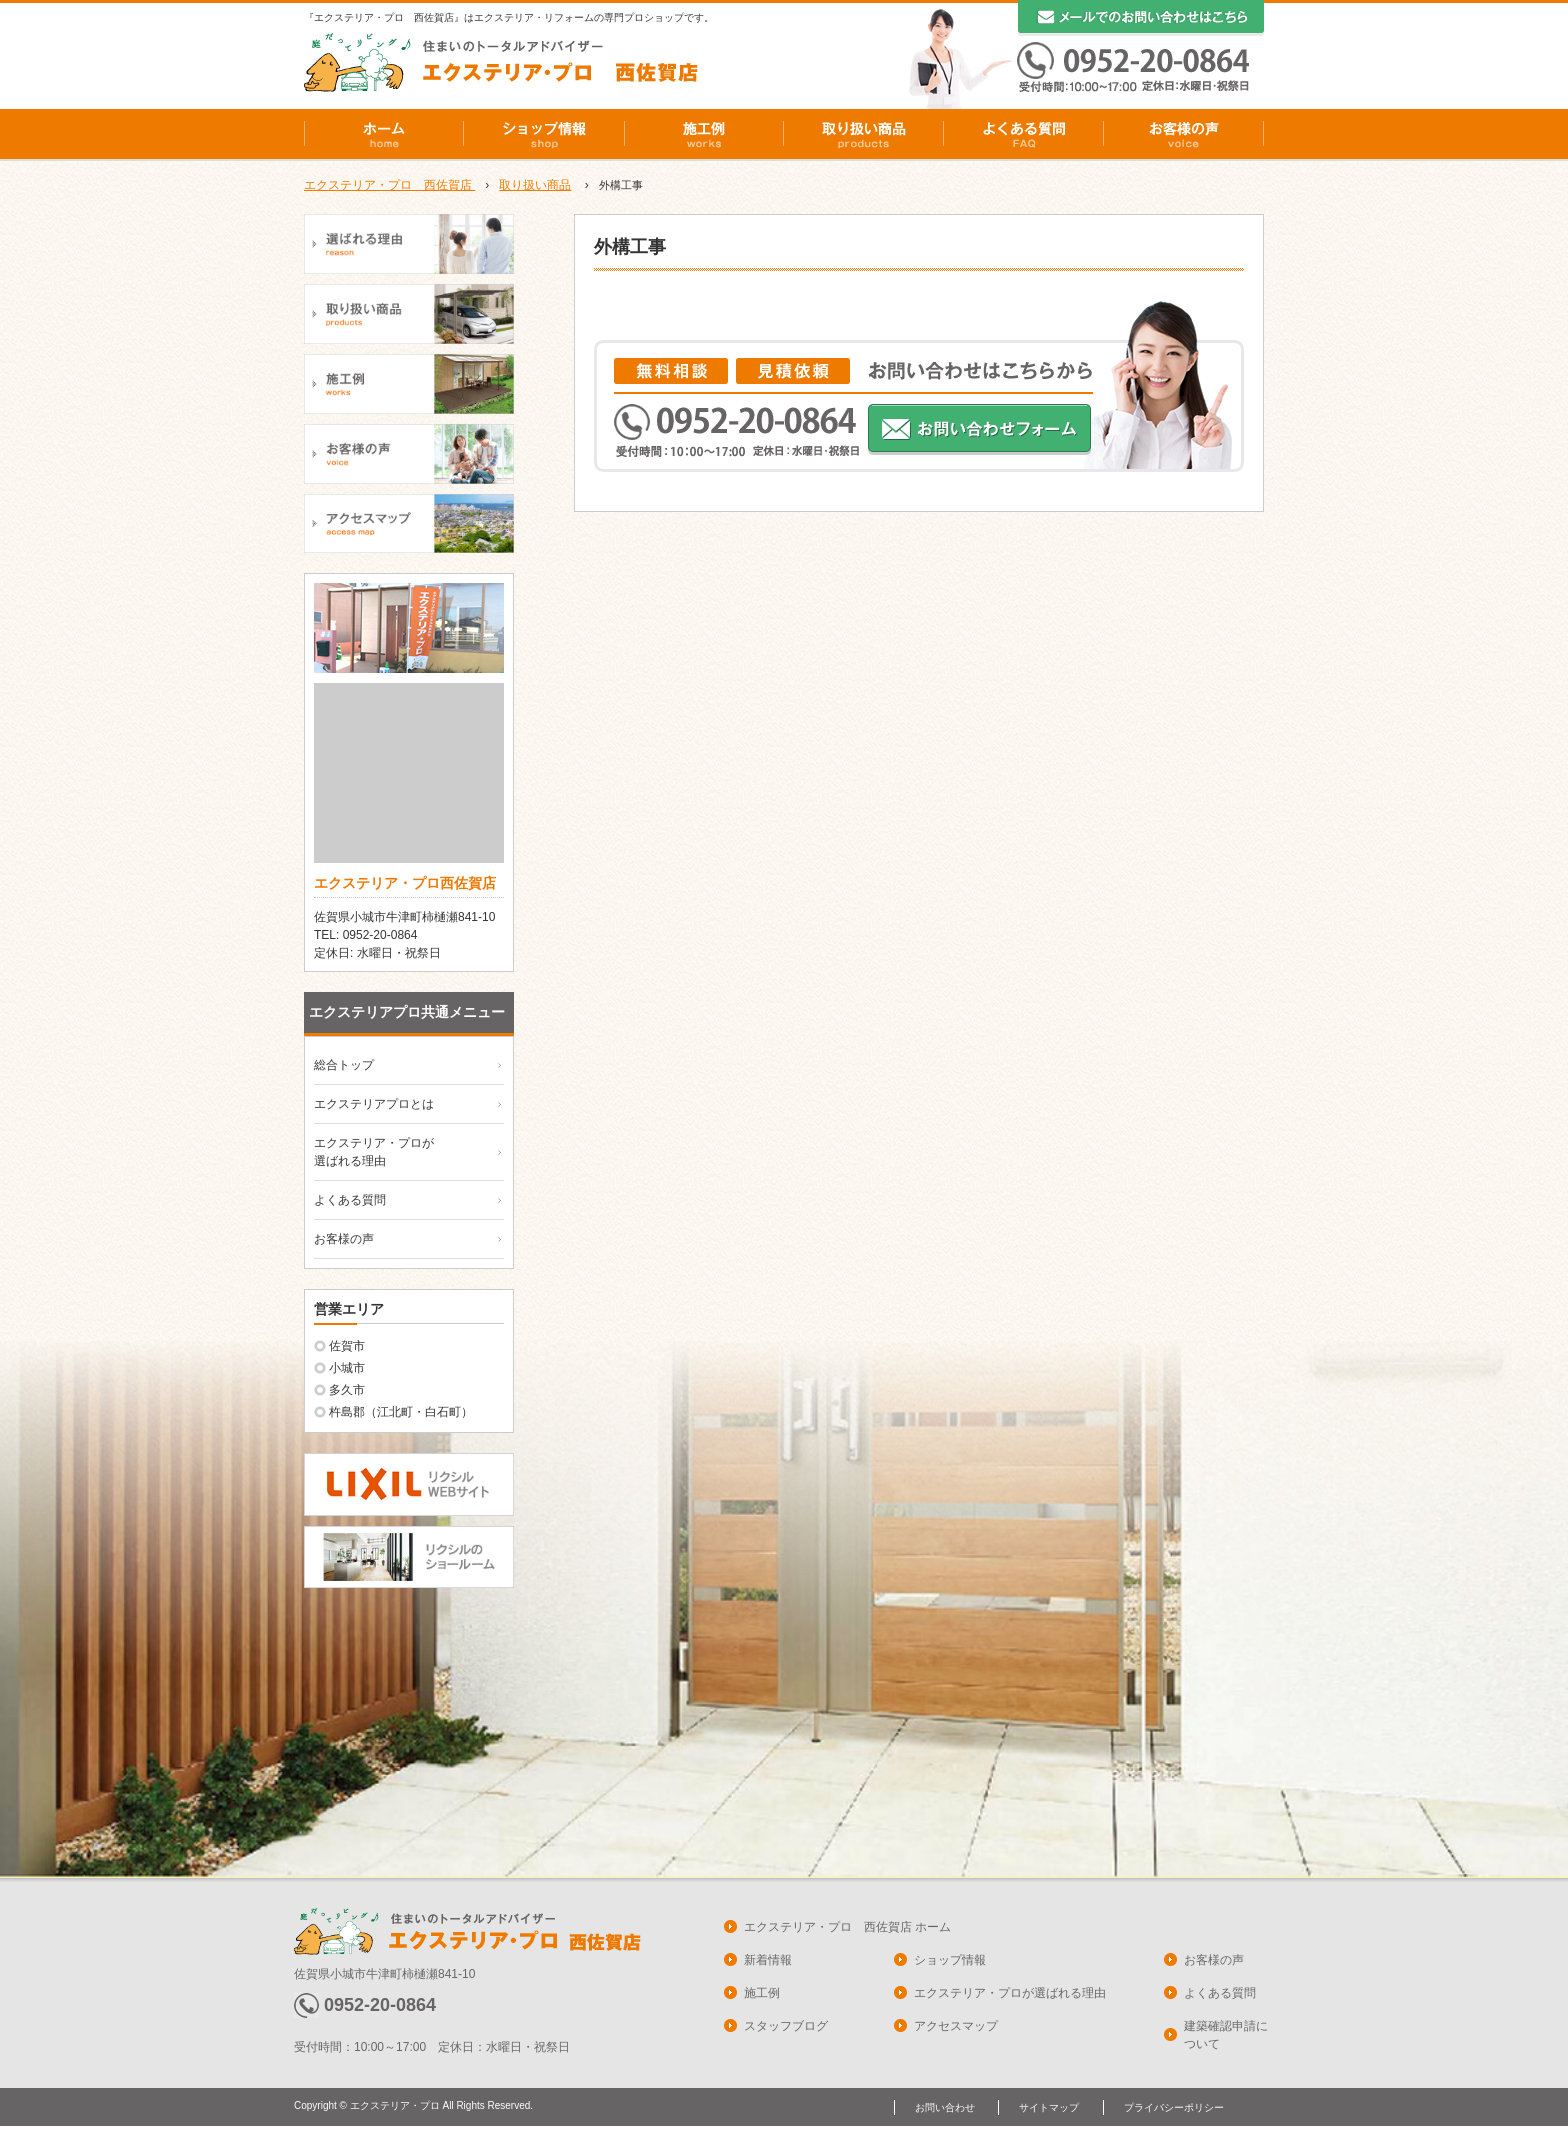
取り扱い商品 (864, 134)
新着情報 (768, 1960)
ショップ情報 (544, 134)
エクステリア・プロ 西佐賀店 (389, 185)
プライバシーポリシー (1174, 2107)
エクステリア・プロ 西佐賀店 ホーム (847, 1927)
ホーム (384, 134)
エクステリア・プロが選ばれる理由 (1010, 1993)
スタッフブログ (786, 2026)
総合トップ (344, 1065)
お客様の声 (1184, 134)
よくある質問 (1024, 134)
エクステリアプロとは (374, 1104)
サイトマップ (1049, 2107)
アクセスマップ (956, 2026)
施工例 (704, 134)
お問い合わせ (945, 2107)
